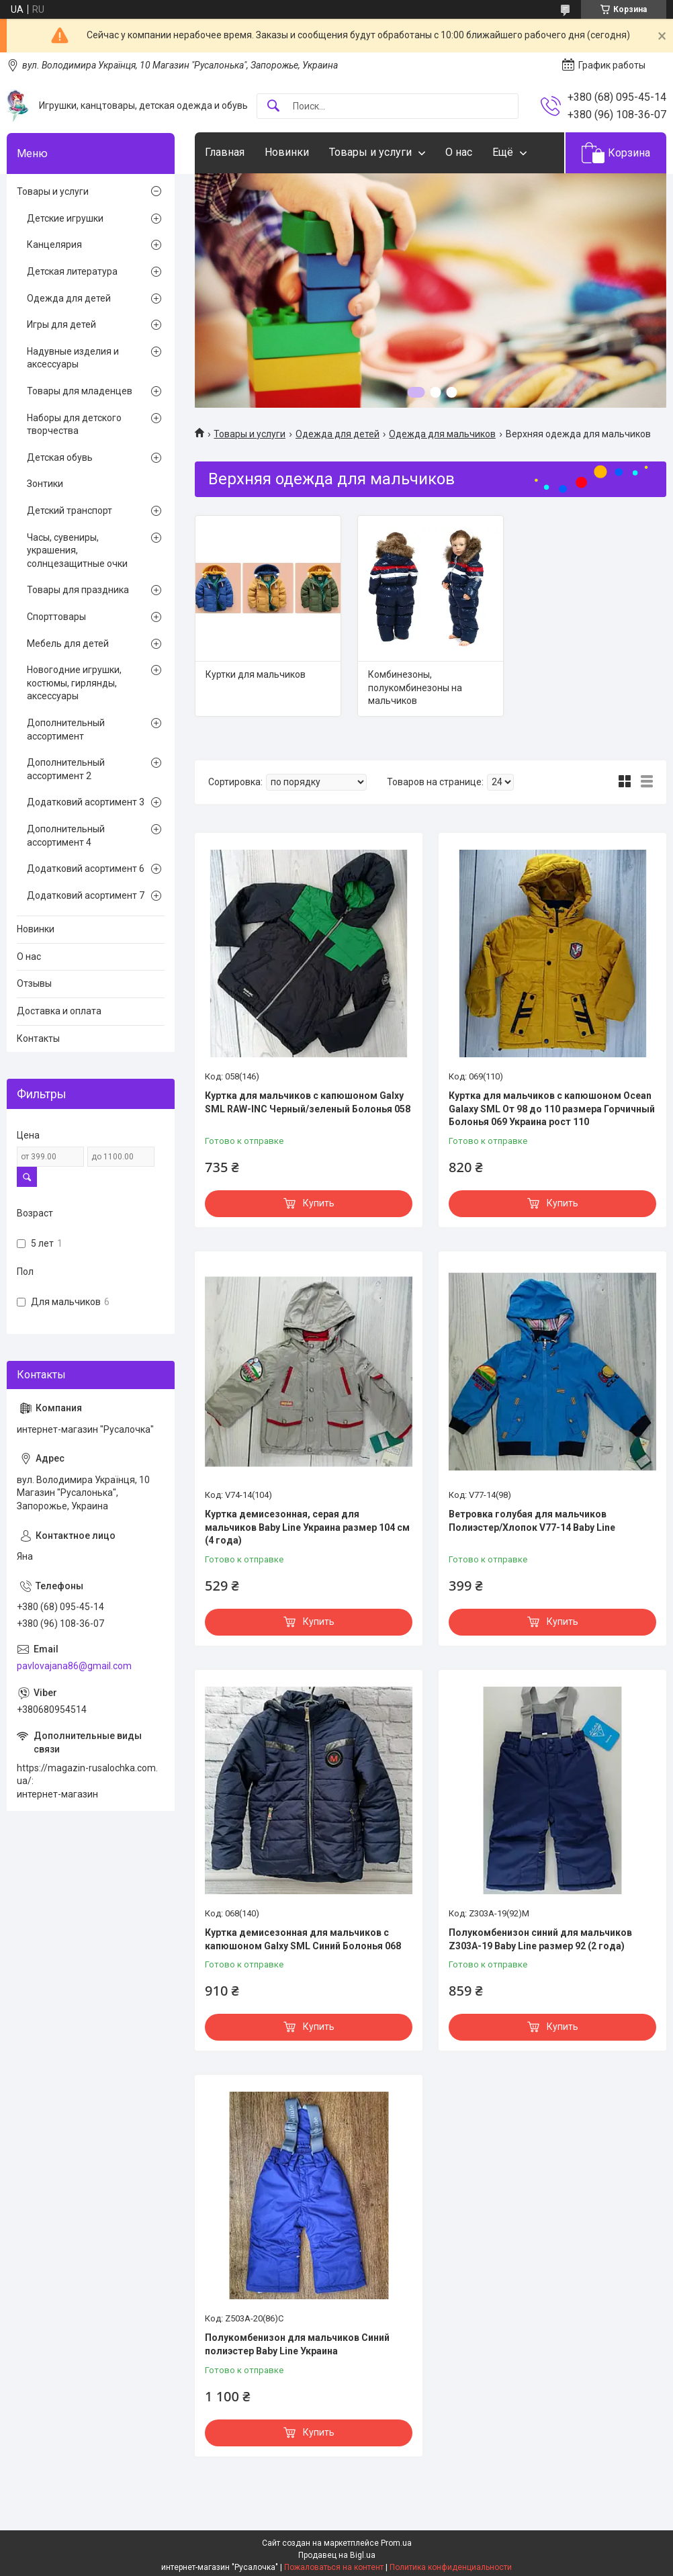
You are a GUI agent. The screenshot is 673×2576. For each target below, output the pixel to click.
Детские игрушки (65, 218)
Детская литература (72, 271)
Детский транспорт (69, 510)
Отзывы (34, 983)
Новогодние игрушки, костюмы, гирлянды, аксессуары (74, 682)
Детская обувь (60, 457)
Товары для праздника (78, 589)
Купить (318, 1203)
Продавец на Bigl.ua (336, 2555)
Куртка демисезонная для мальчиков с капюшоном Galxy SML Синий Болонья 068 (303, 1939)
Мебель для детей (68, 643)
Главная (224, 152)
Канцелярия (54, 244)
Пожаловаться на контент (334, 2567)
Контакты (38, 1038)
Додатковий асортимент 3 (85, 802)
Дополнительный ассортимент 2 (66, 769)
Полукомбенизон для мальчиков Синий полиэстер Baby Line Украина (297, 2344)
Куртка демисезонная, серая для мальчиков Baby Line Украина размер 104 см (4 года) (307, 1527)
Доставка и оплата (59, 1011)
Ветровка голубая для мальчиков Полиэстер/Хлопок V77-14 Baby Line (532, 1521)
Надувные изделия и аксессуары (73, 358)
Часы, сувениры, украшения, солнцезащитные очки (77, 550)
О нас (458, 152)
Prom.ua (396, 2543)
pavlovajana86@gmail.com (74, 1665)
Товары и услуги (370, 152)
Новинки (287, 152)
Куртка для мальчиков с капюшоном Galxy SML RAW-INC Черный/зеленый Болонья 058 (307, 1102)
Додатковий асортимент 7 (85, 895)
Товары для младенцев (79, 391)
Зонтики (45, 483)
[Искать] (273, 106)
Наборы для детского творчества (74, 424)
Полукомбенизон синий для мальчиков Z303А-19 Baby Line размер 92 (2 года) (540, 1939)
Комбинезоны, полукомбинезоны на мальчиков (415, 687)
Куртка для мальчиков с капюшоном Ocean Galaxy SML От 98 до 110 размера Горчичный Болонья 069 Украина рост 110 (552, 1108)
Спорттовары (56, 616)
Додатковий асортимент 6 (85, 868)
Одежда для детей (337, 434)
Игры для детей (61, 324)
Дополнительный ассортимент (66, 729)
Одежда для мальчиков (442, 434)
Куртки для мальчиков (256, 674)
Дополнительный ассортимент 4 (66, 836)
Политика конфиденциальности (451, 2567)
